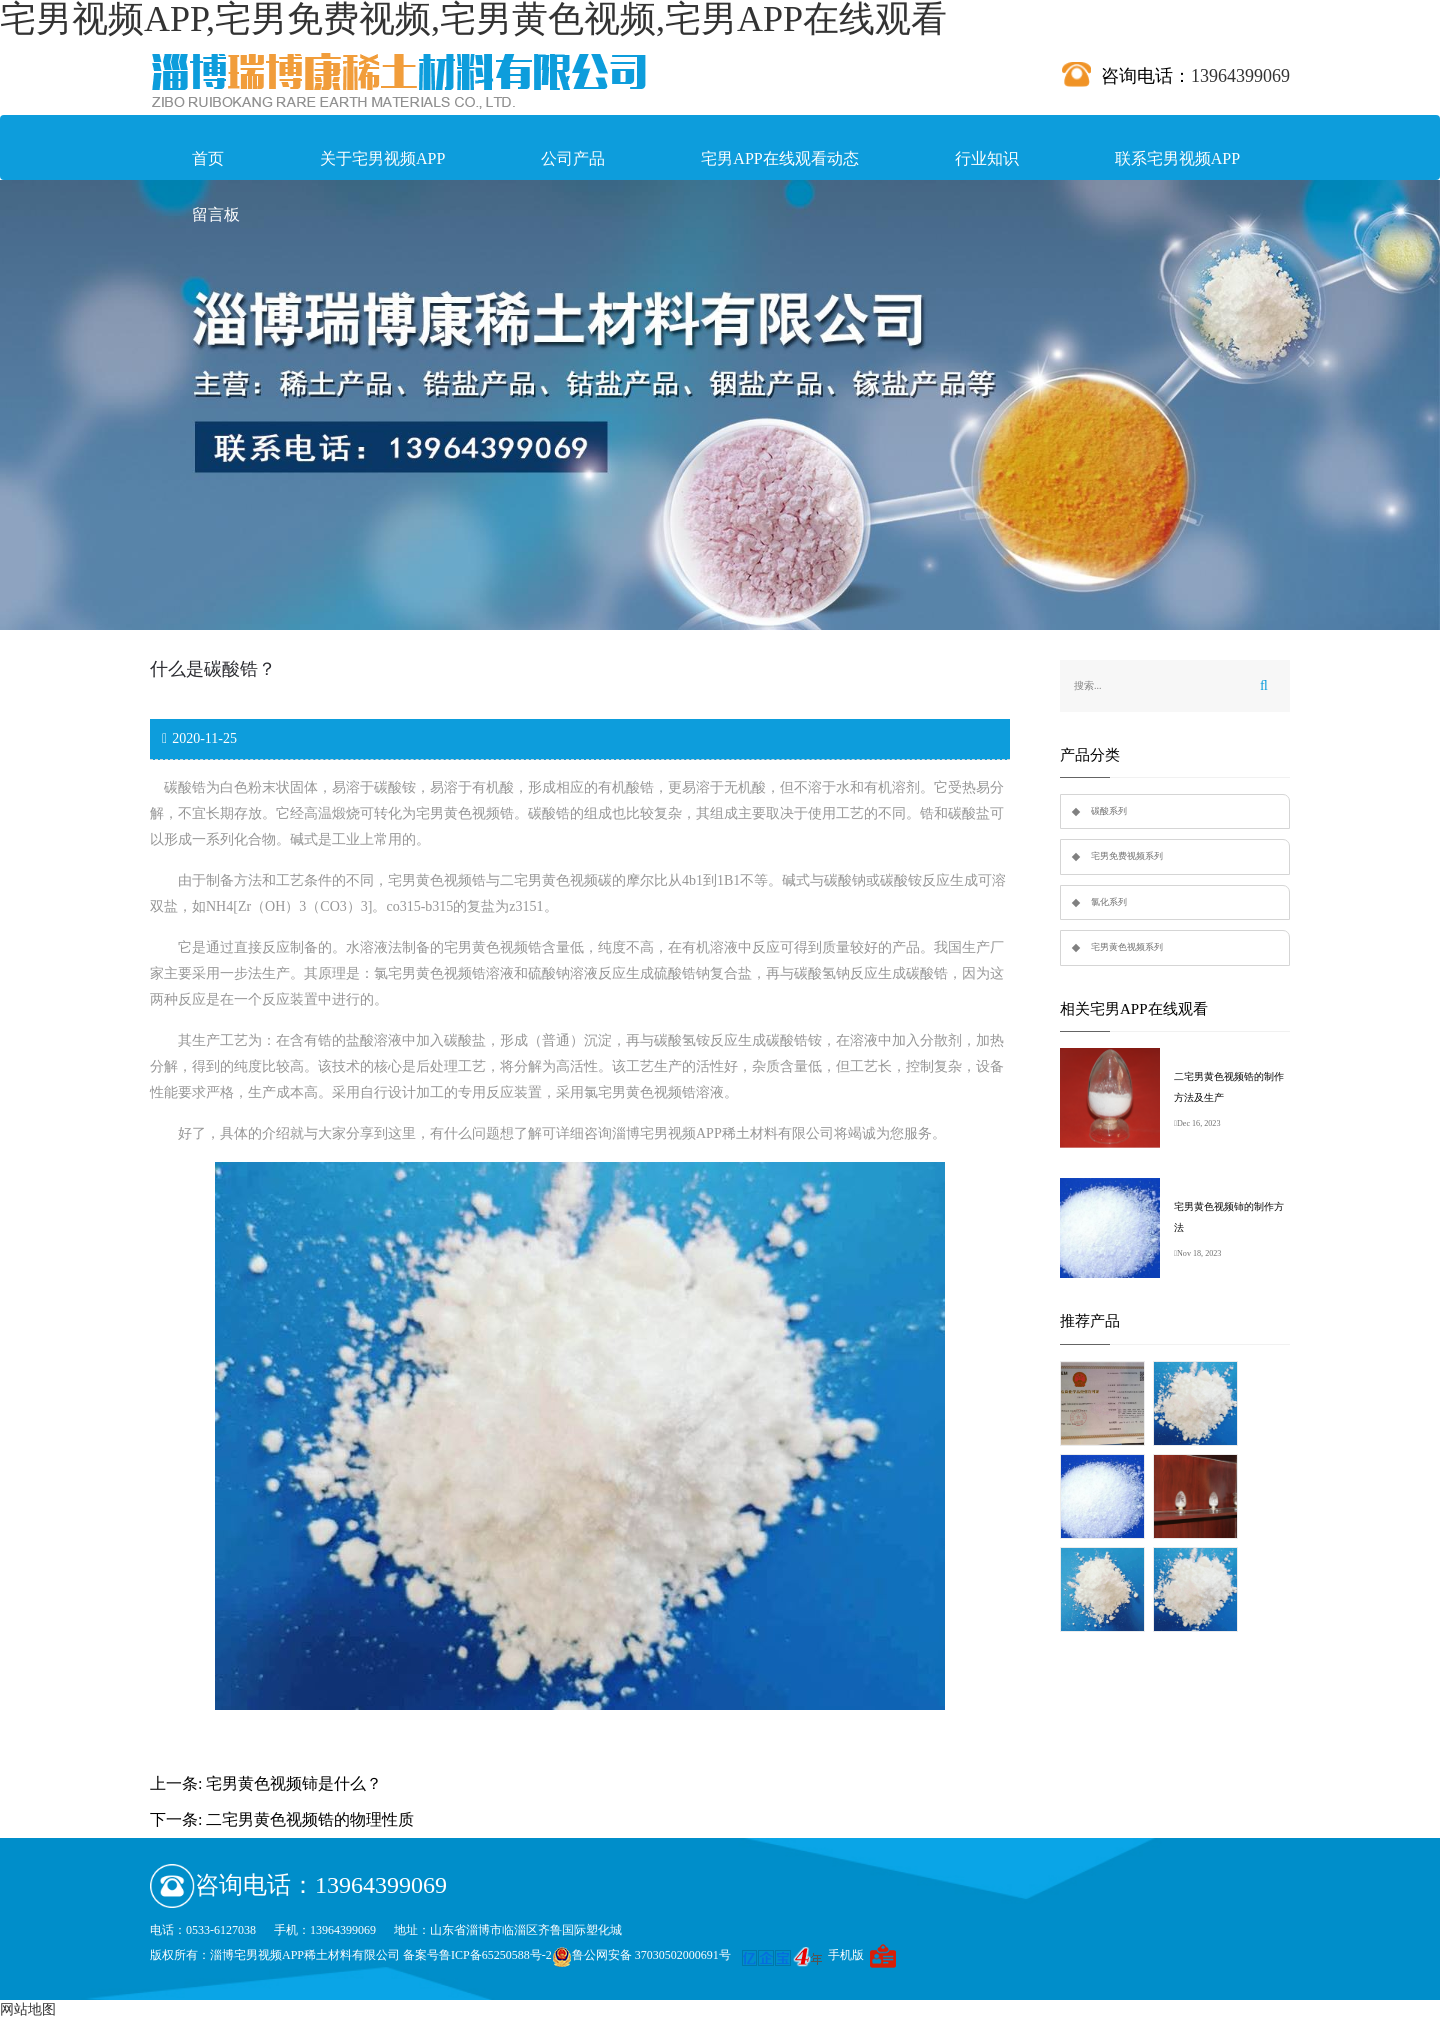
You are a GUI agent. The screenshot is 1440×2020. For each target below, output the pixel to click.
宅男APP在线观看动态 (779, 158)
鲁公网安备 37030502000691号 (641, 1955)
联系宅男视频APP (1177, 158)
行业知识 (987, 158)
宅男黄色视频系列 (1127, 947)
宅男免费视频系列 (1127, 856)
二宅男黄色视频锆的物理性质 (310, 1819)
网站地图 (28, 2009)
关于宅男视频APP (382, 158)
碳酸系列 (1109, 811)
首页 (208, 158)
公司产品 (573, 158)
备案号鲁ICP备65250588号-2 (477, 1955)
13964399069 (1240, 76)
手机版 (846, 1955)
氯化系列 (1109, 902)
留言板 (216, 214)
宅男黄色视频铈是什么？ (294, 1783)
